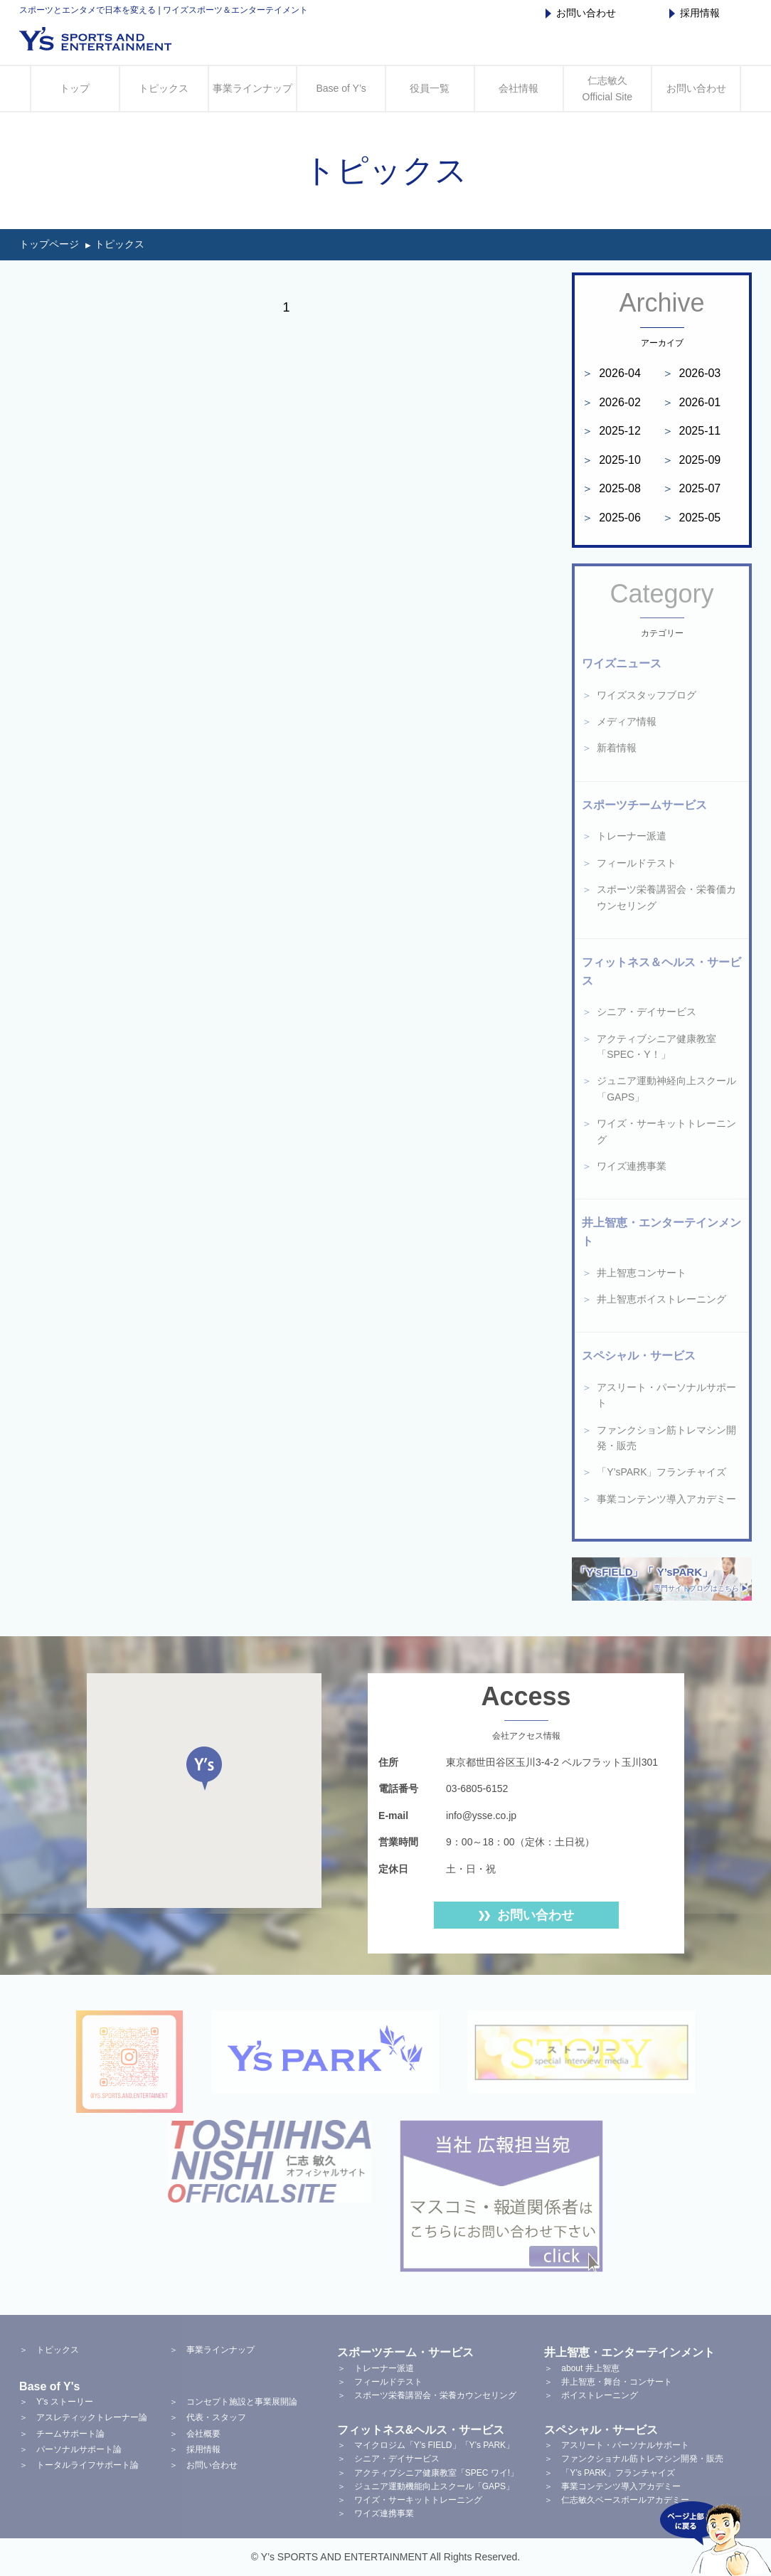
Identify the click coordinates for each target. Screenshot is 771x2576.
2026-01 (691, 402)
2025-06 (611, 518)
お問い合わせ (581, 12)
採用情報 (694, 12)
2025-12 (611, 431)
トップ (75, 88)
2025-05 (691, 518)
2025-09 (691, 460)
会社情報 (518, 88)
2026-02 (611, 402)
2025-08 (611, 488)
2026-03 (691, 373)
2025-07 (691, 488)
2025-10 (611, 460)
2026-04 (611, 373)
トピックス (163, 88)
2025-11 (691, 431)
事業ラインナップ (252, 88)
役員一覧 (430, 88)
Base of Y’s (341, 88)
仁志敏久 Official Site (608, 88)
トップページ (49, 244)
